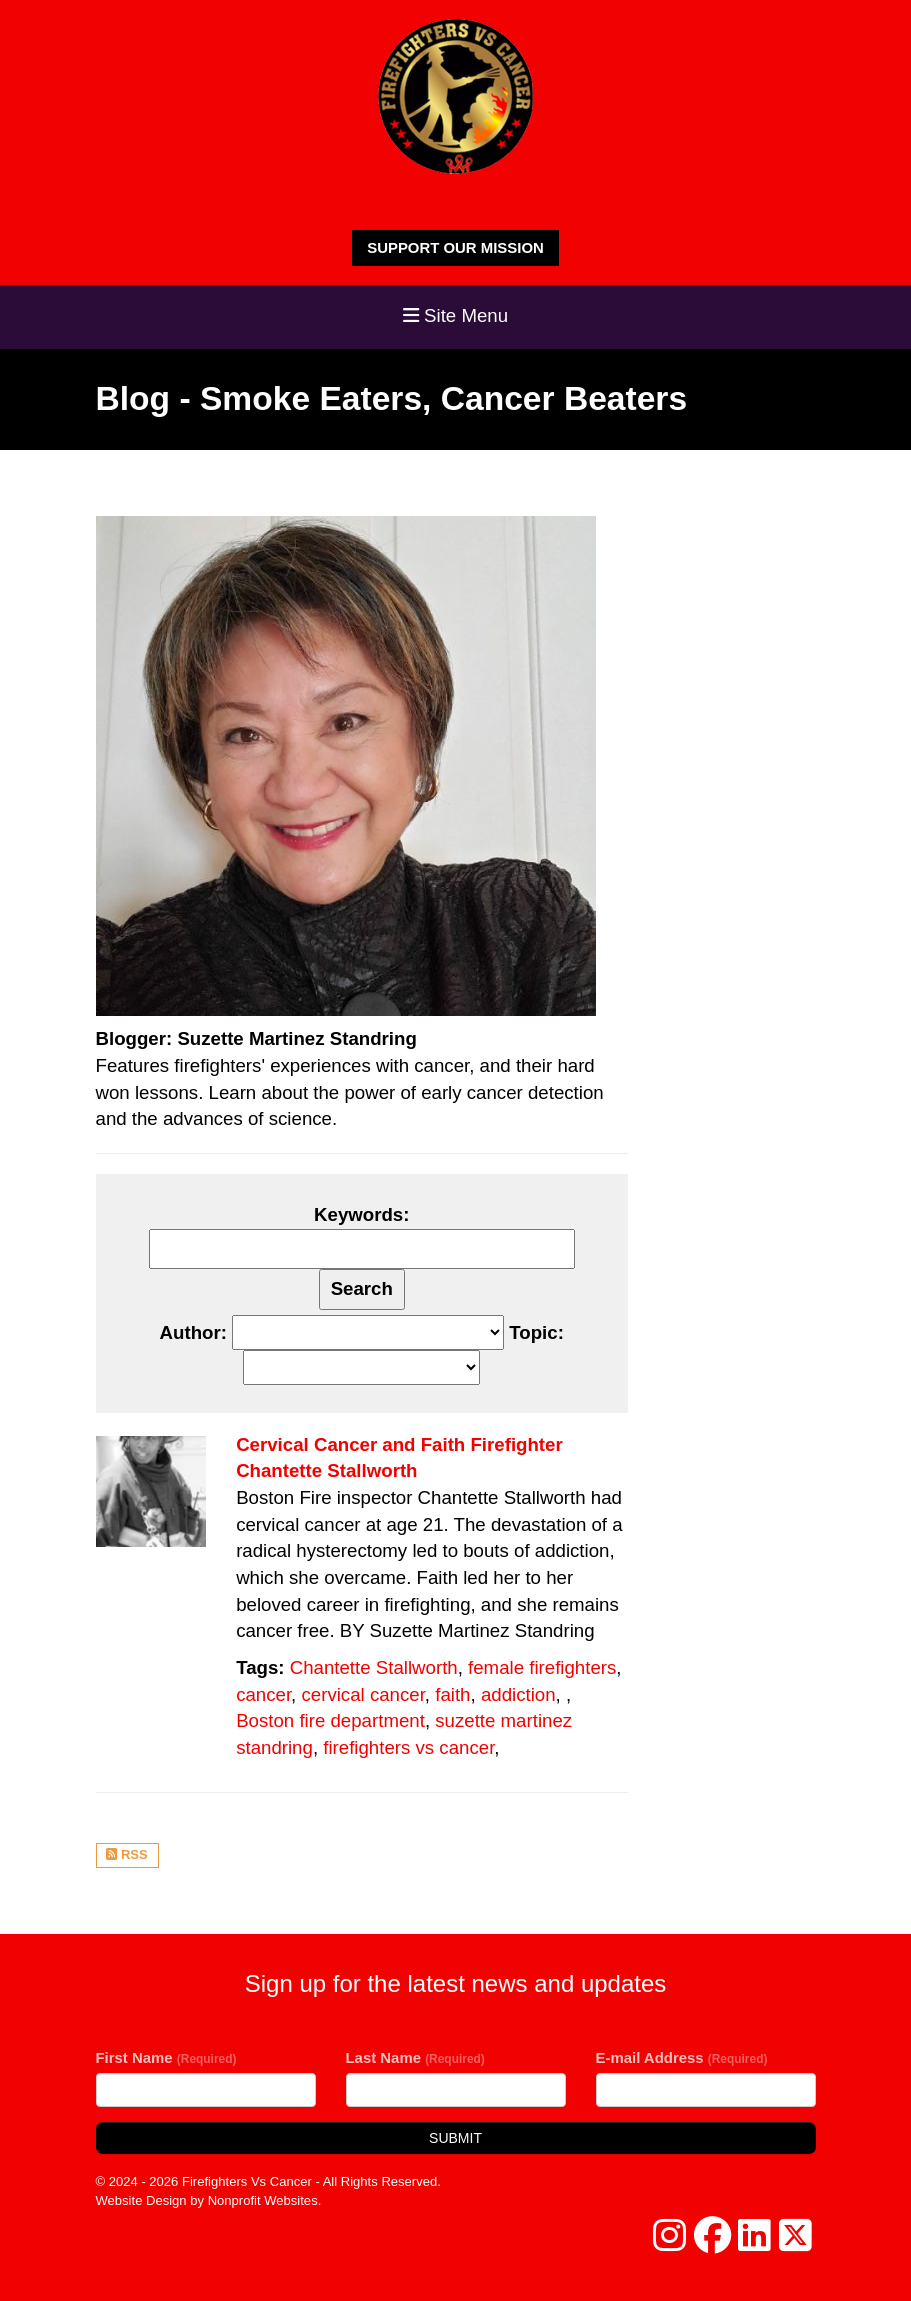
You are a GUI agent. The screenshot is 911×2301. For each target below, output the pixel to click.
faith (452, 1694)
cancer (263, 1694)
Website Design (143, 2200)
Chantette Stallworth (374, 1667)
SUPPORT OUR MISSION (455, 247)
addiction (518, 1694)
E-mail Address (682, 2057)
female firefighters (542, 1667)
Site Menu (455, 315)
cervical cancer (362, 1694)
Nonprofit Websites (263, 2200)
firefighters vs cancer (408, 1747)
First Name (166, 2057)
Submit (455, 2138)
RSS (126, 1854)
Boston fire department (330, 1720)
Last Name (415, 2057)
